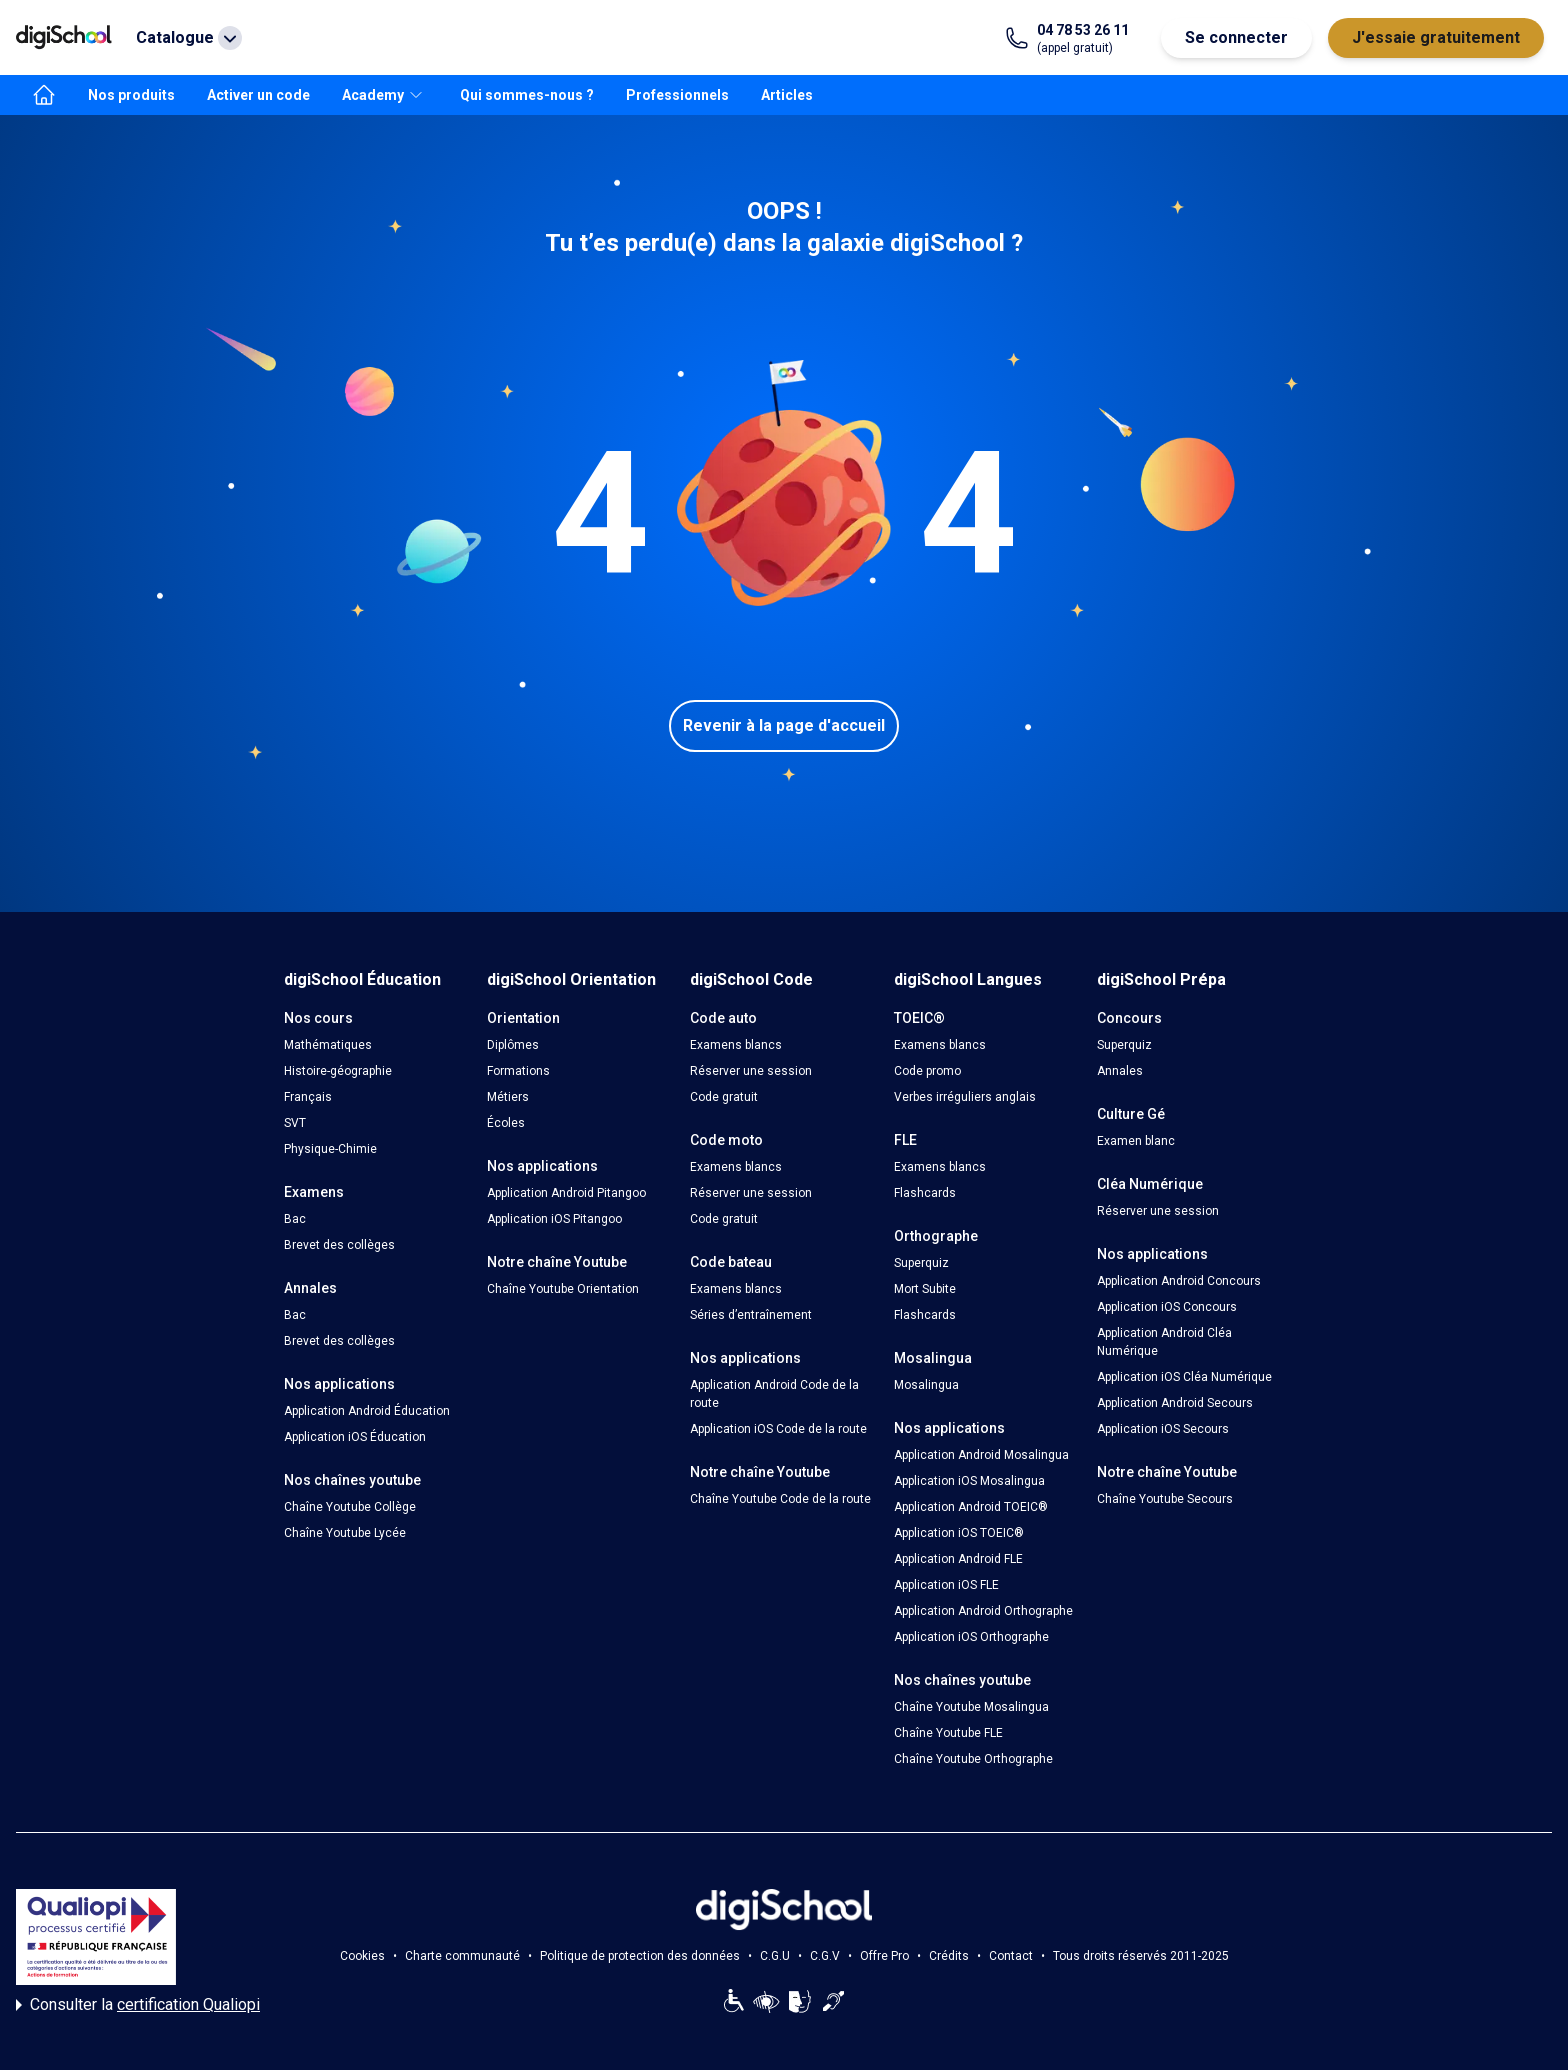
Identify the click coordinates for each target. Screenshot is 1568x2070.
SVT (295, 1123)
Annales (1120, 1071)
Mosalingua (926, 1385)
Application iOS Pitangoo (554, 1219)
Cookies (362, 1956)
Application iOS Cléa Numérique (1184, 1377)
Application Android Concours (1179, 1281)
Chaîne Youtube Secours (1165, 1499)
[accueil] (44, 95)
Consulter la (138, 2005)
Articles (787, 95)
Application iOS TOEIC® (959, 1533)
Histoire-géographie (338, 1071)
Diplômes (513, 1045)
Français (308, 1097)
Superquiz (921, 1263)
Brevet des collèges (339, 1245)
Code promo (927, 1071)
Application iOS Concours (1167, 1307)
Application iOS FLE (946, 1585)
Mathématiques (328, 1045)
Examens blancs (736, 1045)
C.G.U (775, 1956)
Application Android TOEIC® (971, 1507)
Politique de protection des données (640, 1956)
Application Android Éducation (367, 1411)
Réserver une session (751, 1071)
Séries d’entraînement (751, 1315)
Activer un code (258, 95)
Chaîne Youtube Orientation (563, 1289)
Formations (518, 1071)
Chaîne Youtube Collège (350, 1507)
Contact (1011, 1956)
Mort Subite (925, 1289)
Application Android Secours (1175, 1403)
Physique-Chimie (330, 1149)
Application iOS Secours (1163, 1429)
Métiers (508, 1097)
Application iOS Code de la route (778, 1429)
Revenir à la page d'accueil (784, 725)
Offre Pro (884, 1956)
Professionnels (677, 95)
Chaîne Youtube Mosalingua (971, 1707)
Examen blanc (1136, 1141)
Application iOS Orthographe (971, 1637)
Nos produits (131, 95)
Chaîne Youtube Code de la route (780, 1499)
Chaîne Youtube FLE (948, 1733)
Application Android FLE (958, 1559)
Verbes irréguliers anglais (965, 1097)
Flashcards (925, 1193)
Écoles (506, 1123)
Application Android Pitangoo (566, 1193)
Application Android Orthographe (983, 1611)
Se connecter (1236, 37)
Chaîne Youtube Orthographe (973, 1759)
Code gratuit (724, 1097)
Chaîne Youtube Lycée (345, 1533)
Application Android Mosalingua (981, 1455)
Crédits (949, 1956)
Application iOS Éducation (355, 1437)
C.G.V (825, 1956)
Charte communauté (462, 1956)
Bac (295, 1219)
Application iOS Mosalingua (969, 1481)
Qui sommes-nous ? (527, 95)
